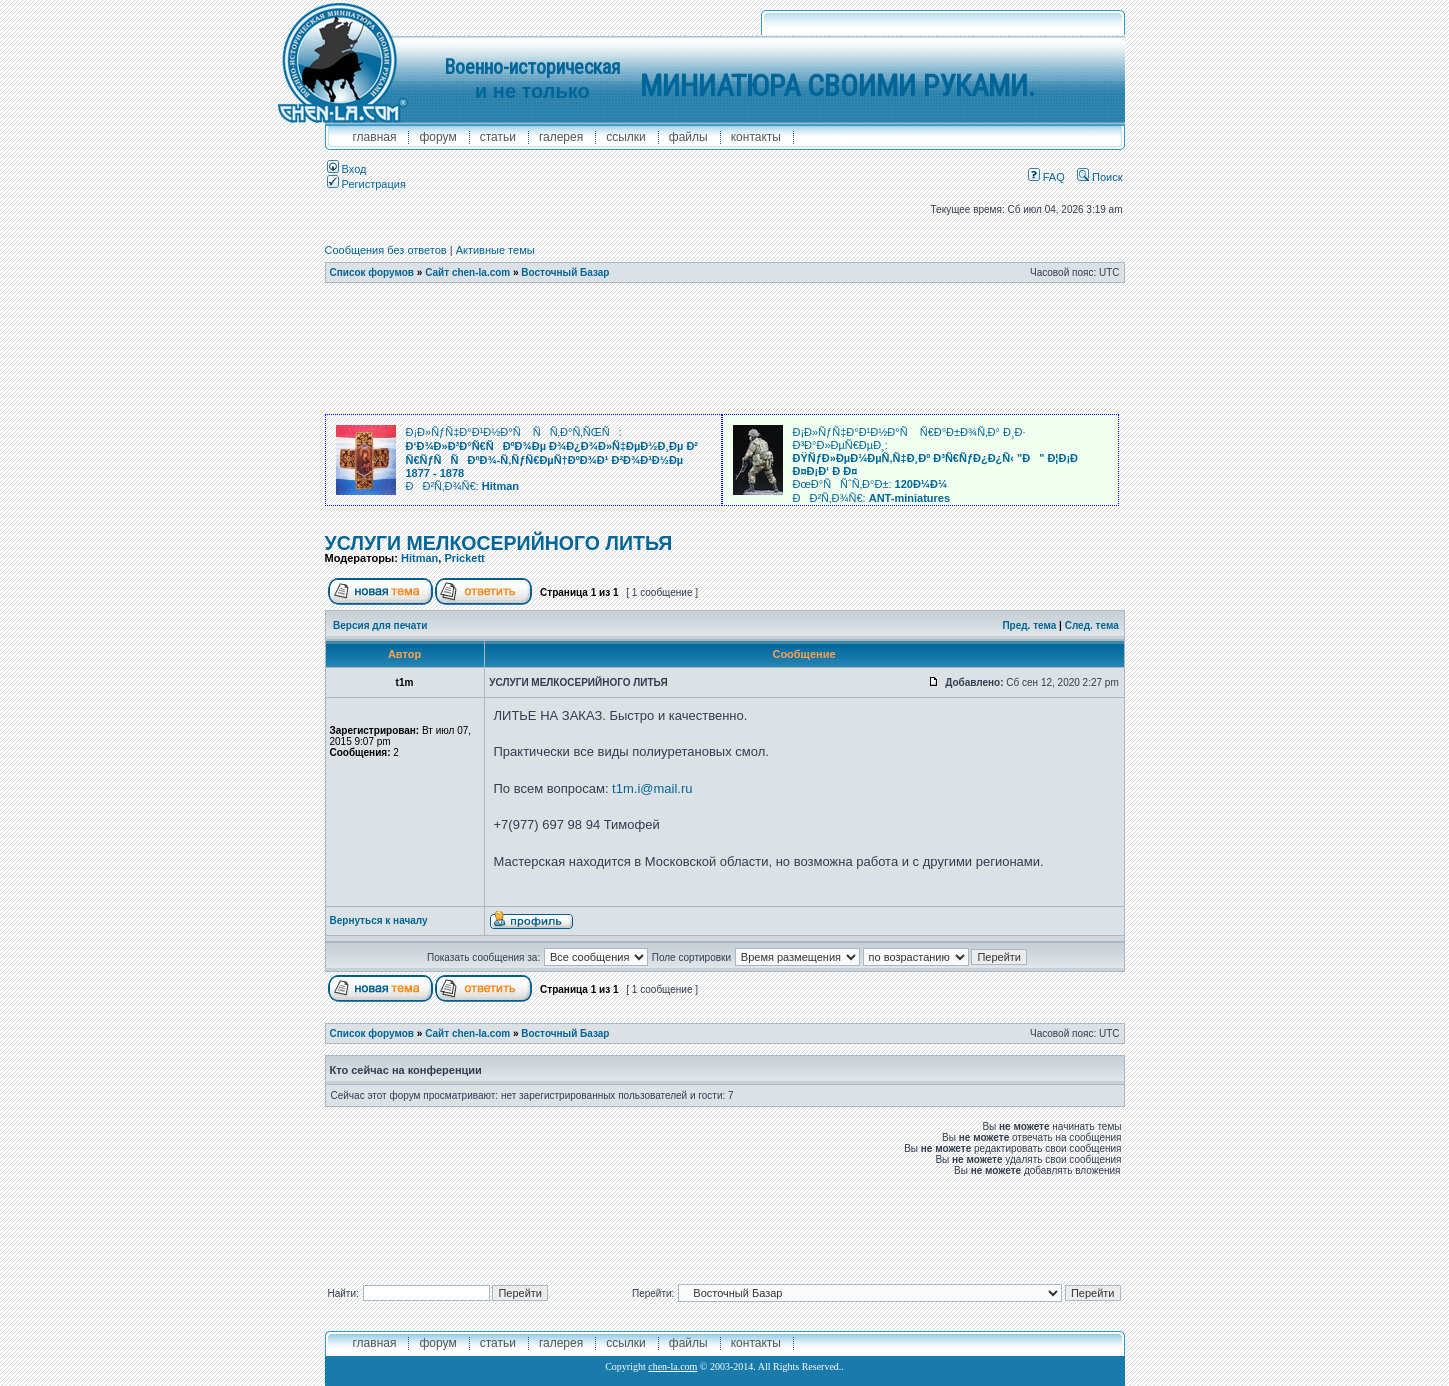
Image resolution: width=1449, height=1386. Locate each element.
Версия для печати (380, 625)
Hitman (419, 558)
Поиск (1100, 177)
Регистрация (366, 184)
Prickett (464, 558)
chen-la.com (672, 1366)
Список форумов (372, 272)
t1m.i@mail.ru (652, 788)
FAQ (1046, 177)
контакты (756, 137)
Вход (347, 169)
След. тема (1092, 625)
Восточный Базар (565, 272)
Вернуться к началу (379, 920)
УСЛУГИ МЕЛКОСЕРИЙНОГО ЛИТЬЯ (499, 543)
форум (437, 137)
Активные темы (495, 250)
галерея (561, 137)
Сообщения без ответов (386, 250)
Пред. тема (1029, 625)
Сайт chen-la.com (467, 272)
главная (375, 137)
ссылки (626, 137)
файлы (688, 137)
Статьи (498, 137)
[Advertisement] (725, 349)
